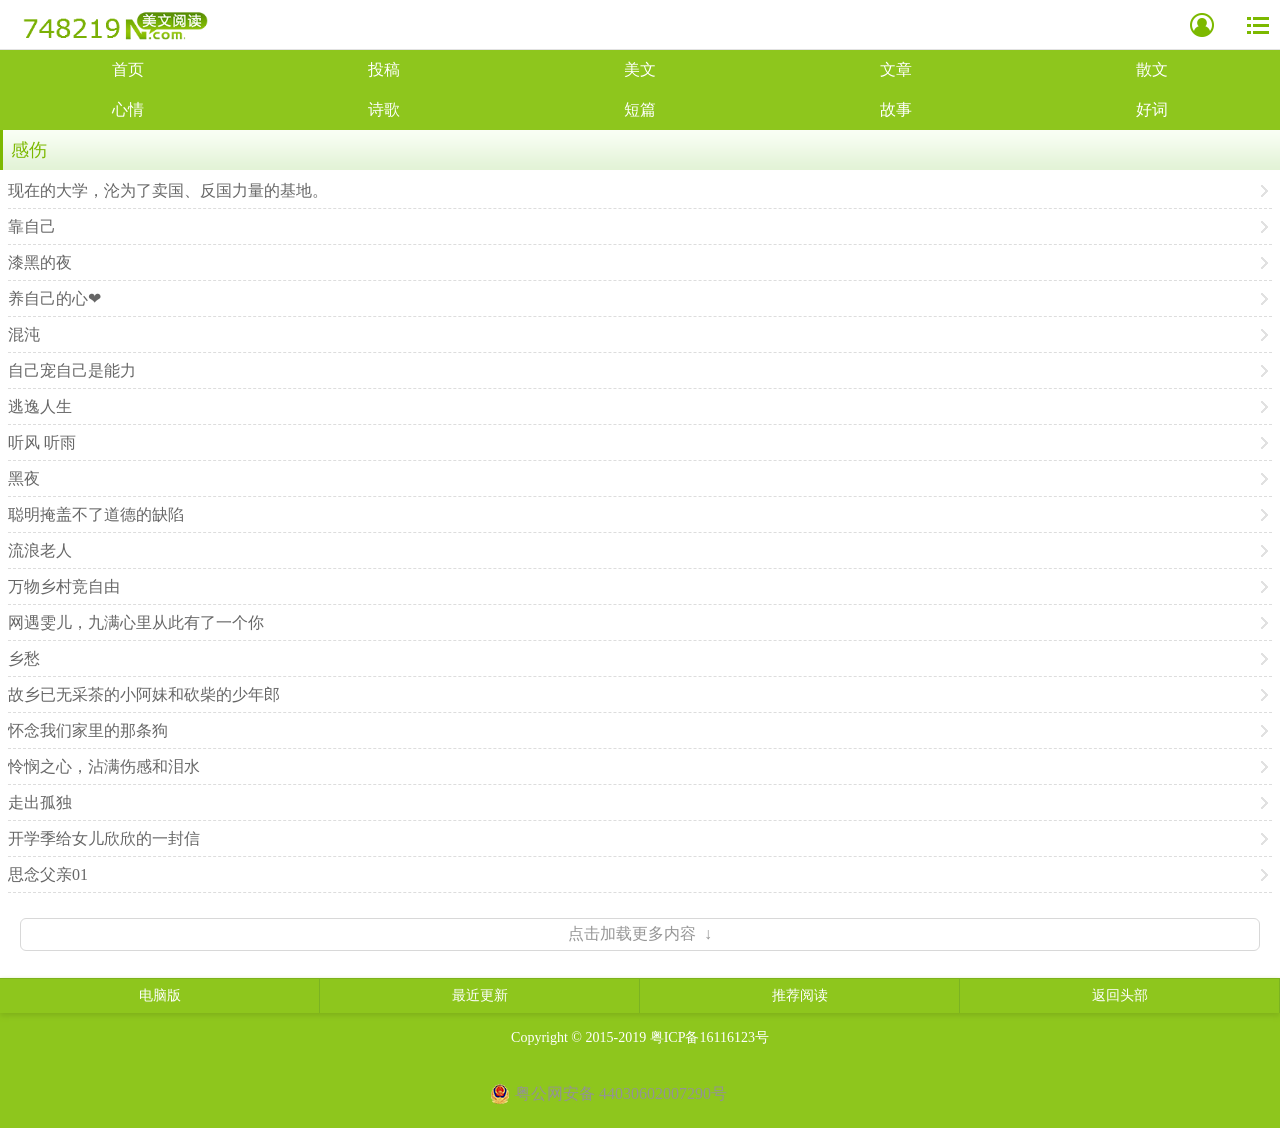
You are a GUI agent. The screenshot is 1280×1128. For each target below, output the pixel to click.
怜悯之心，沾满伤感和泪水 (104, 766)
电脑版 (160, 995)
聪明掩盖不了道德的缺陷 (96, 514)
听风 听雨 (42, 442)
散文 (1152, 69)
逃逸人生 (40, 406)
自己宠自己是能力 (72, 370)
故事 (896, 109)
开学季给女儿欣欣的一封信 (104, 838)
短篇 (640, 109)
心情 (128, 109)
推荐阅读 (800, 995)
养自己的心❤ (54, 298)
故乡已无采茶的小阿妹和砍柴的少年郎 (144, 694)
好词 (1152, 109)
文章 (896, 69)
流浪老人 (40, 550)
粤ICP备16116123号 (709, 1037)
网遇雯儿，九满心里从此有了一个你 (136, 622)
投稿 (384, 69)
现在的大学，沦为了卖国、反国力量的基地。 (168, 190)
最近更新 (480, 995)
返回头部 (1120, 995)
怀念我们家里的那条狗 (88, 730)
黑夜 (24, 478)
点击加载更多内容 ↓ (640, 933)
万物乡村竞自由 (64, 586)
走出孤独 (40, 802)
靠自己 (32, 226)
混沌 (24, 334)
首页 (128, 69)
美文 (640, 69)
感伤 (29, 150)
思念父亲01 (48, 874)
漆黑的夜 (40, 262)
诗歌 (384, 109)
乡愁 (24, 658)
